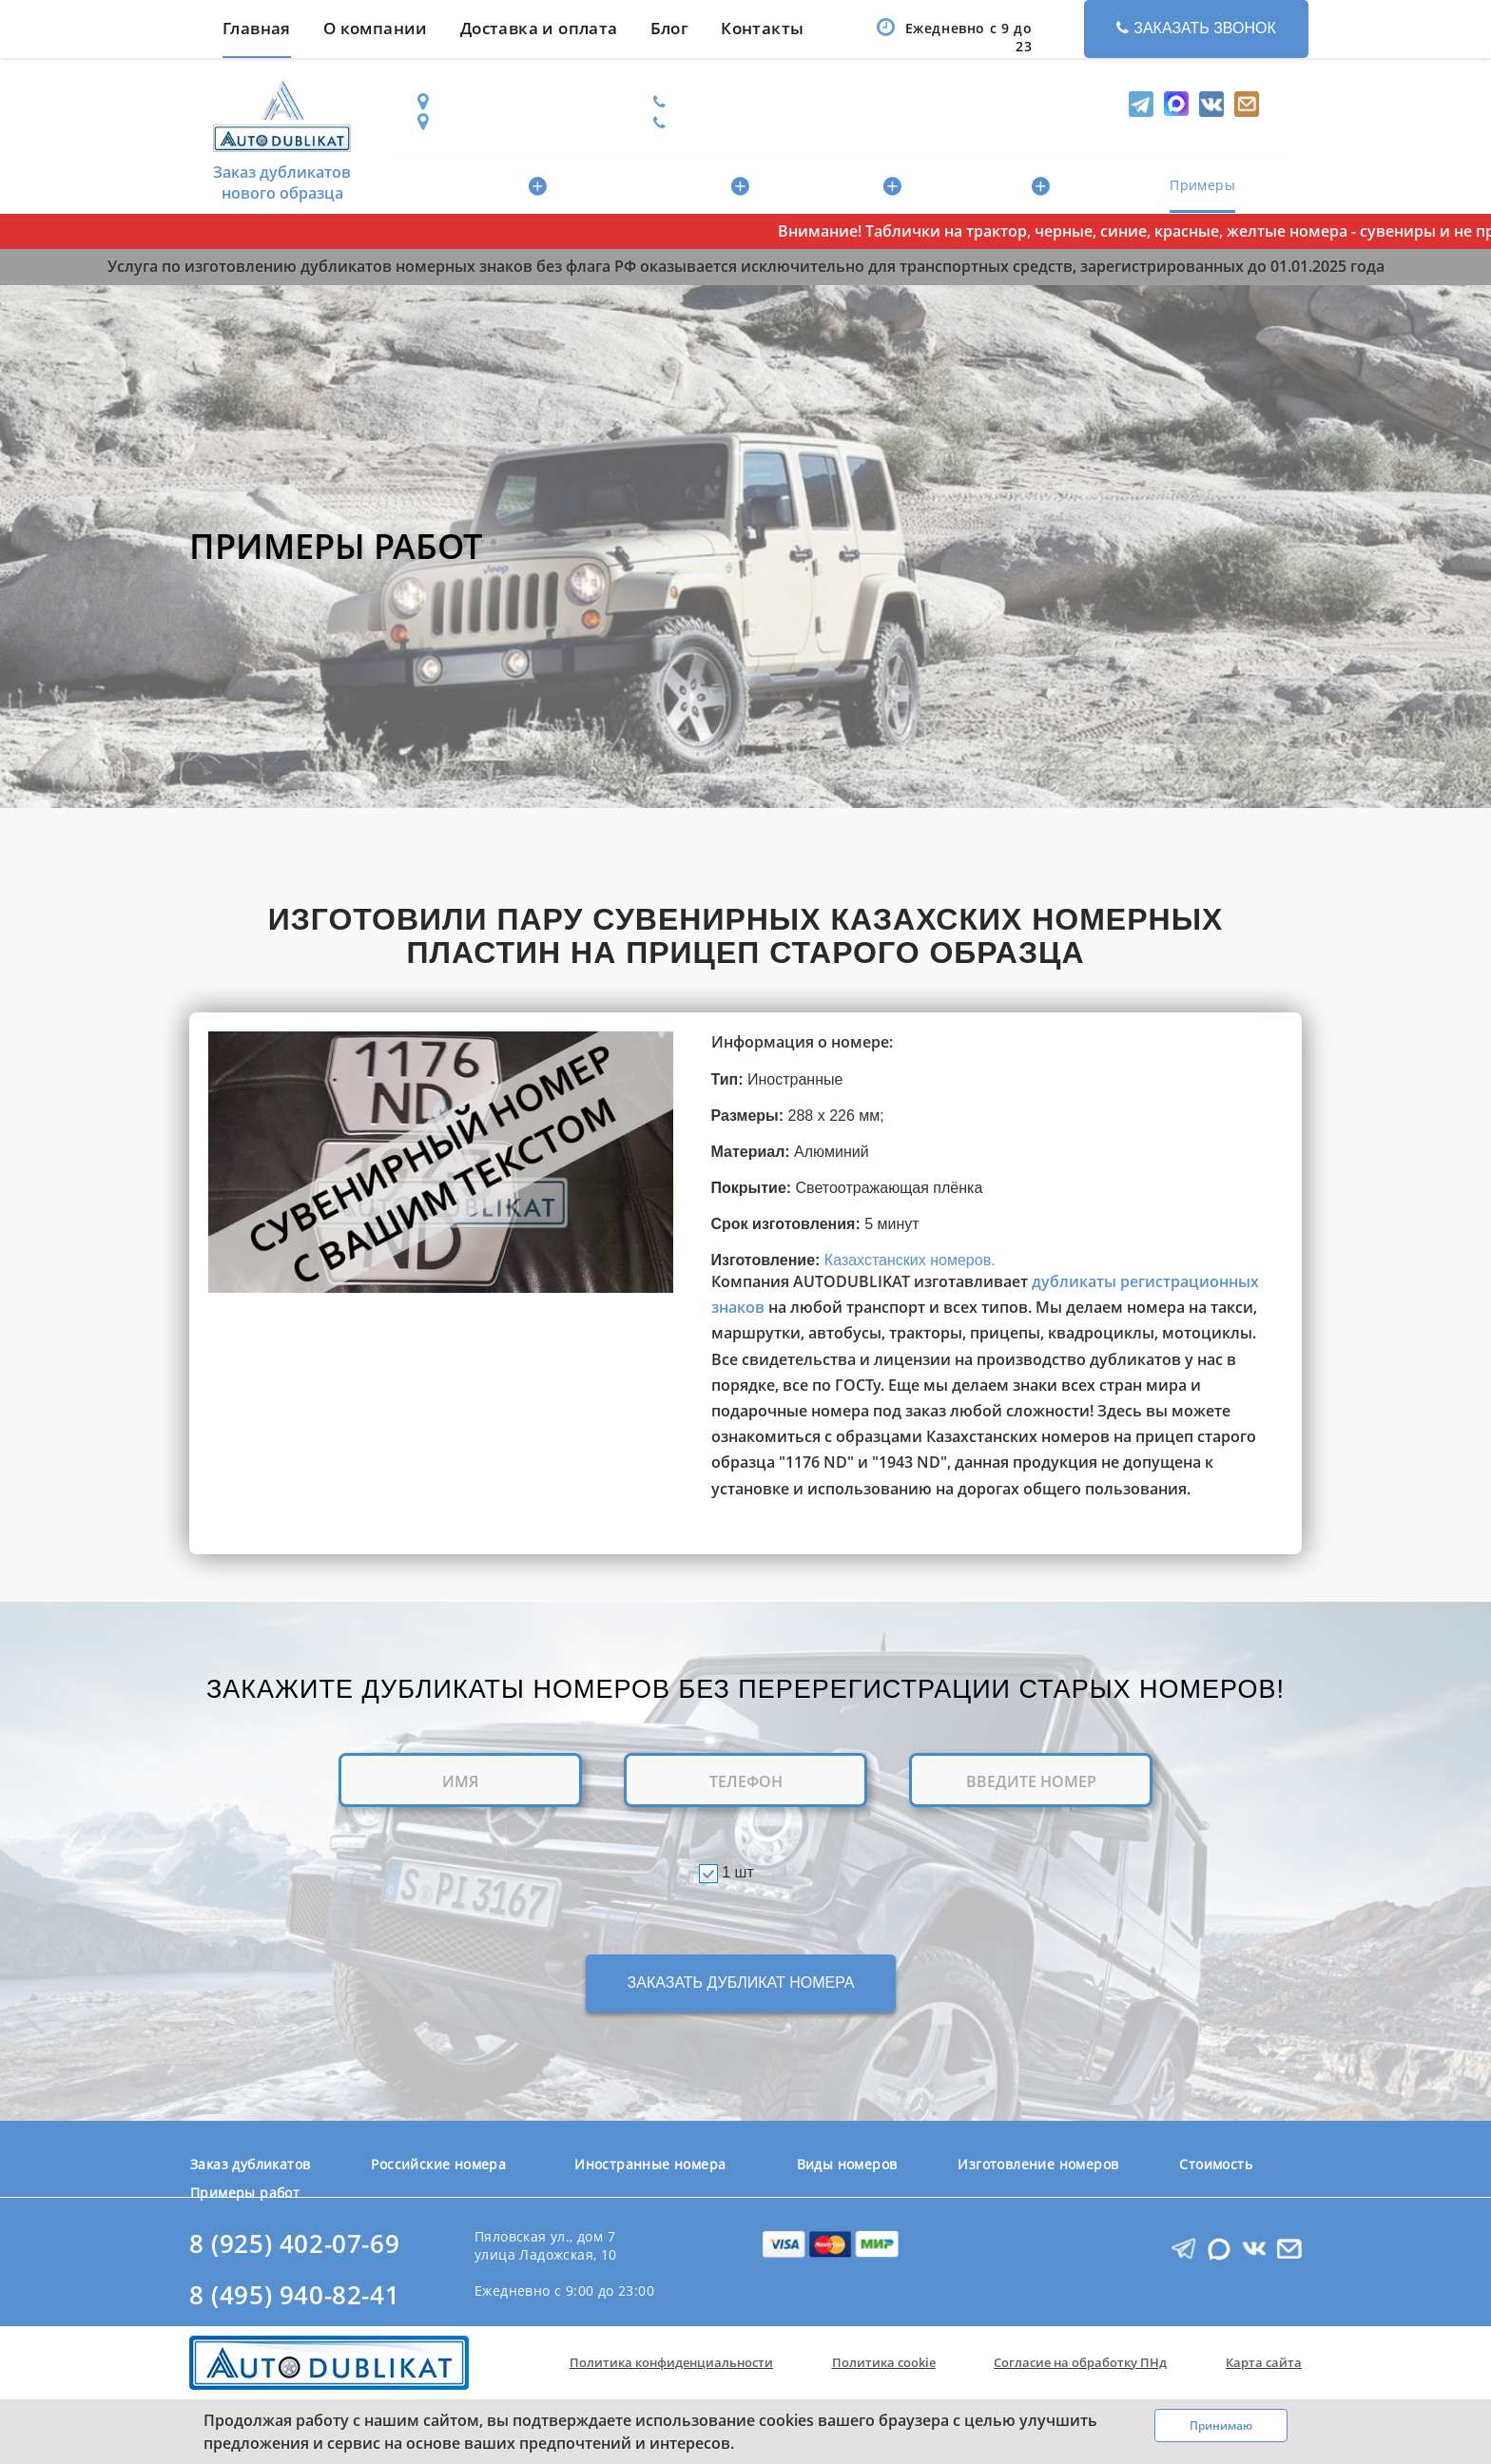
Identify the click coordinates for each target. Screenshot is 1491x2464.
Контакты (762, 28)
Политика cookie (884, 2362)
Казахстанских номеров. (910, 1260)
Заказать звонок (1196, 28)
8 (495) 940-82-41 (294, 2295)
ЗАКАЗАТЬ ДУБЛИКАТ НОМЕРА (741, 1982)
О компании (375, 28)
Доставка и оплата (539, 28)
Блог (669, 28)
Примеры (1202, 185)
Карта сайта (1264, 2362)
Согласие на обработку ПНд (1080, 2362)
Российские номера (468, 186)
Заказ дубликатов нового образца (281, 137)
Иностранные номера (662, 186)
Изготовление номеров (1038, 2164)
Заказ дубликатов (250, 2164)
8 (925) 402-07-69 (294, 2244)
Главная (257, 28)
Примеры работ (245, 2193)
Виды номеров (839, 186)
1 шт (738, 1872)
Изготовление (990, 186)
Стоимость (1115, 185)
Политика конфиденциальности (671, 2362)
